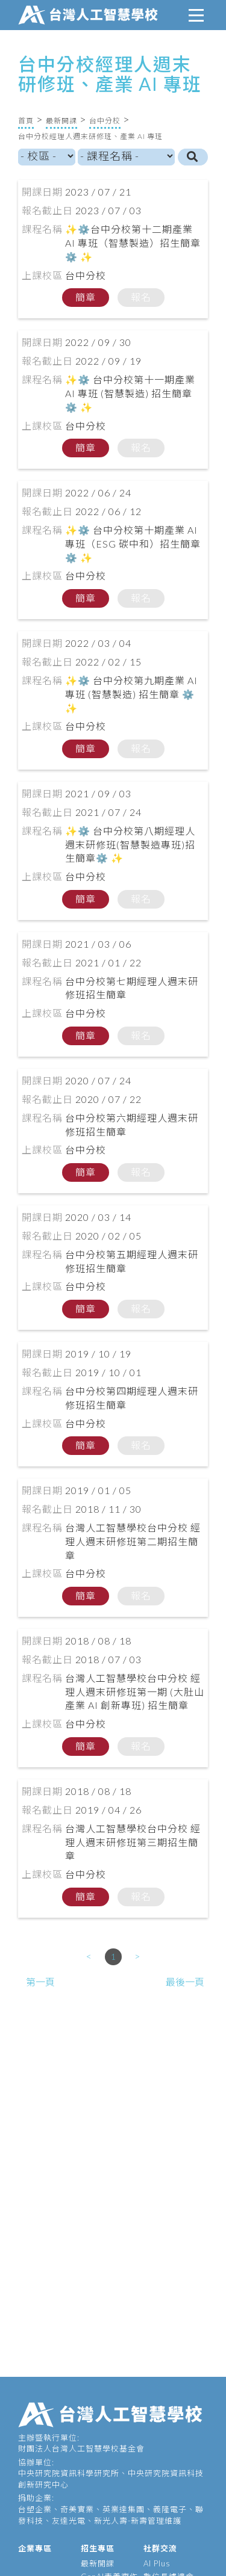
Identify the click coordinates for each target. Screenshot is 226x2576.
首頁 (26, 120)
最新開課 (61, 120)
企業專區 (35, 2548)
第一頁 (40, 1982)
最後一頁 (185, 1982)
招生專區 (98, 2548)
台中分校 (105, 120)
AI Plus (157, 2563)
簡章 (85, 297)
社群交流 (160, 2548)
